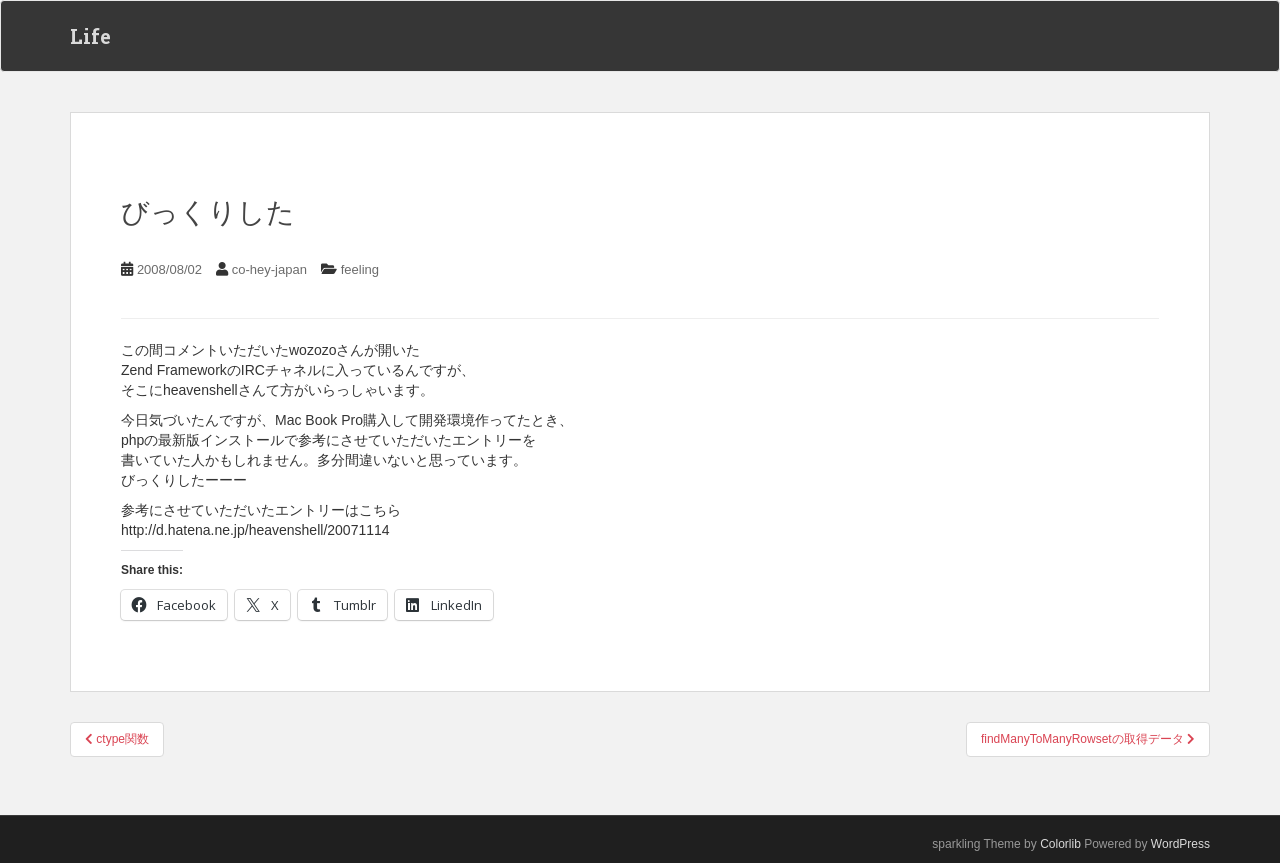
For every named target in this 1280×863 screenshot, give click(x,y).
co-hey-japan (269, 269)
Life (90, 36)
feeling (360, 269)
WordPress (1180, 844)
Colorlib (1060, 844)
